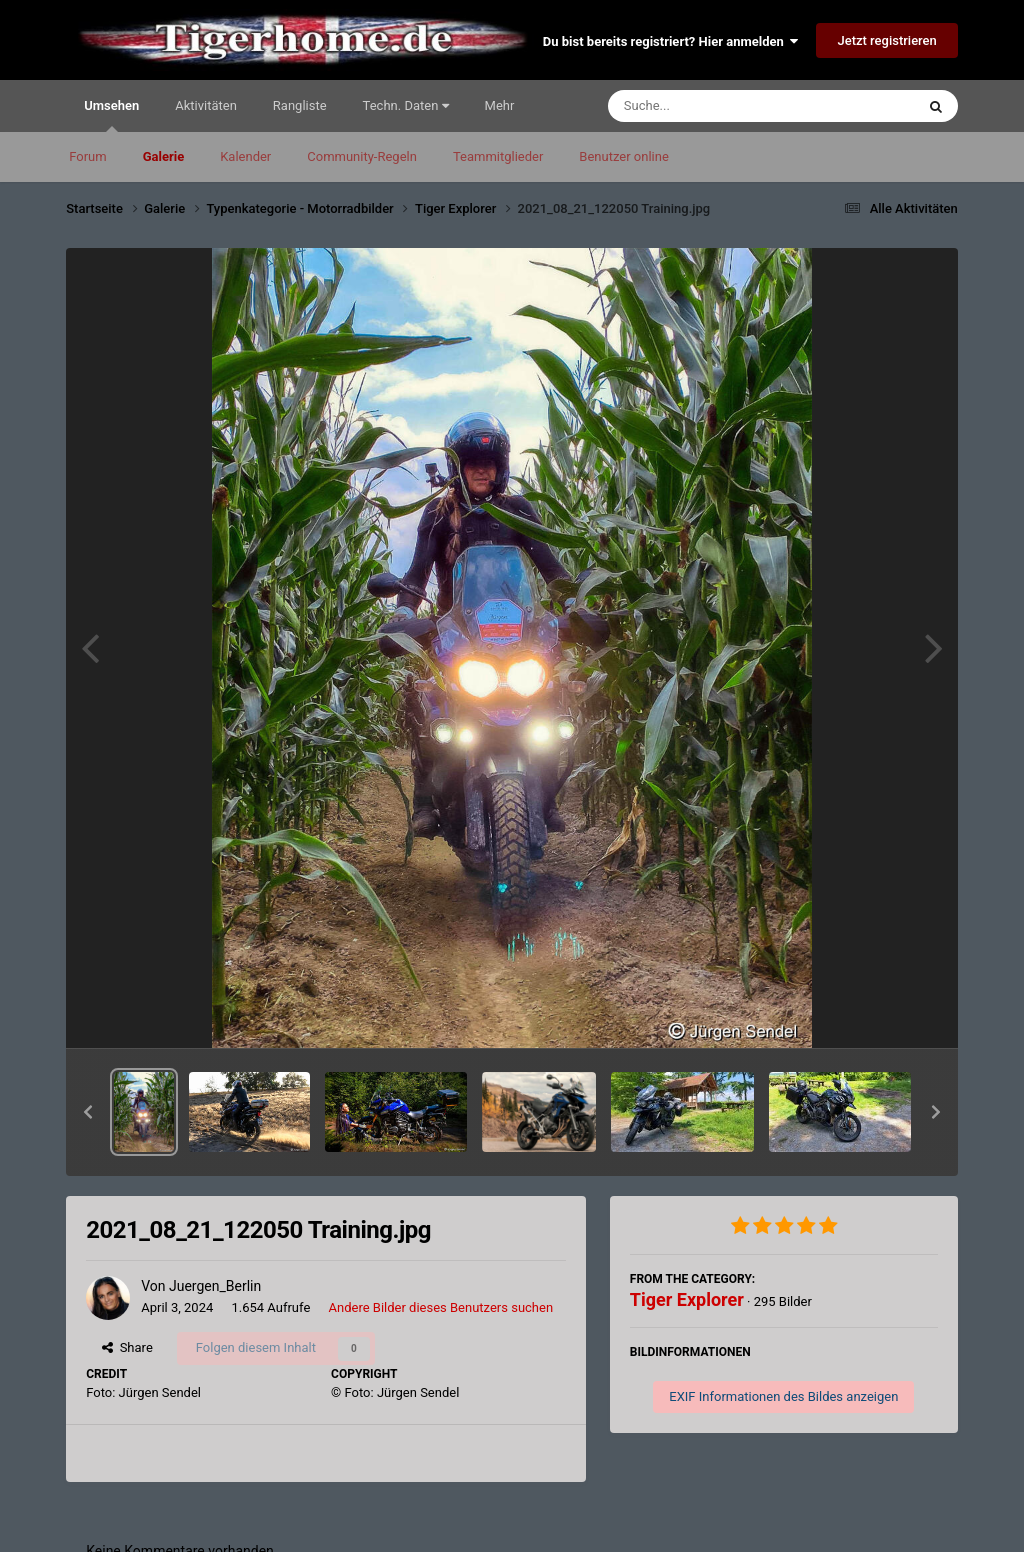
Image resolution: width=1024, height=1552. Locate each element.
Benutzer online (623, 156)
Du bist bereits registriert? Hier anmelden (670, 41)
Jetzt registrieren (886, 40)
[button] (88, 1112)
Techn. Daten (406, 105)
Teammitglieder (498, 156)
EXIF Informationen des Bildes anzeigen (783, 1396)
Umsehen (111, 115)
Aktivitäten (206, 105)
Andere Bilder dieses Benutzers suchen (441, 1307)
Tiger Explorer (687, 1299)
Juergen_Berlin (215, 1286)
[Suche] (723, 106)
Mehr (500, 105)
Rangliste (300, 105)
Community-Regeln (362, 156)
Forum (87, 156)
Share (127, 1347)
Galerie (164, 156)
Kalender (245, 156)
